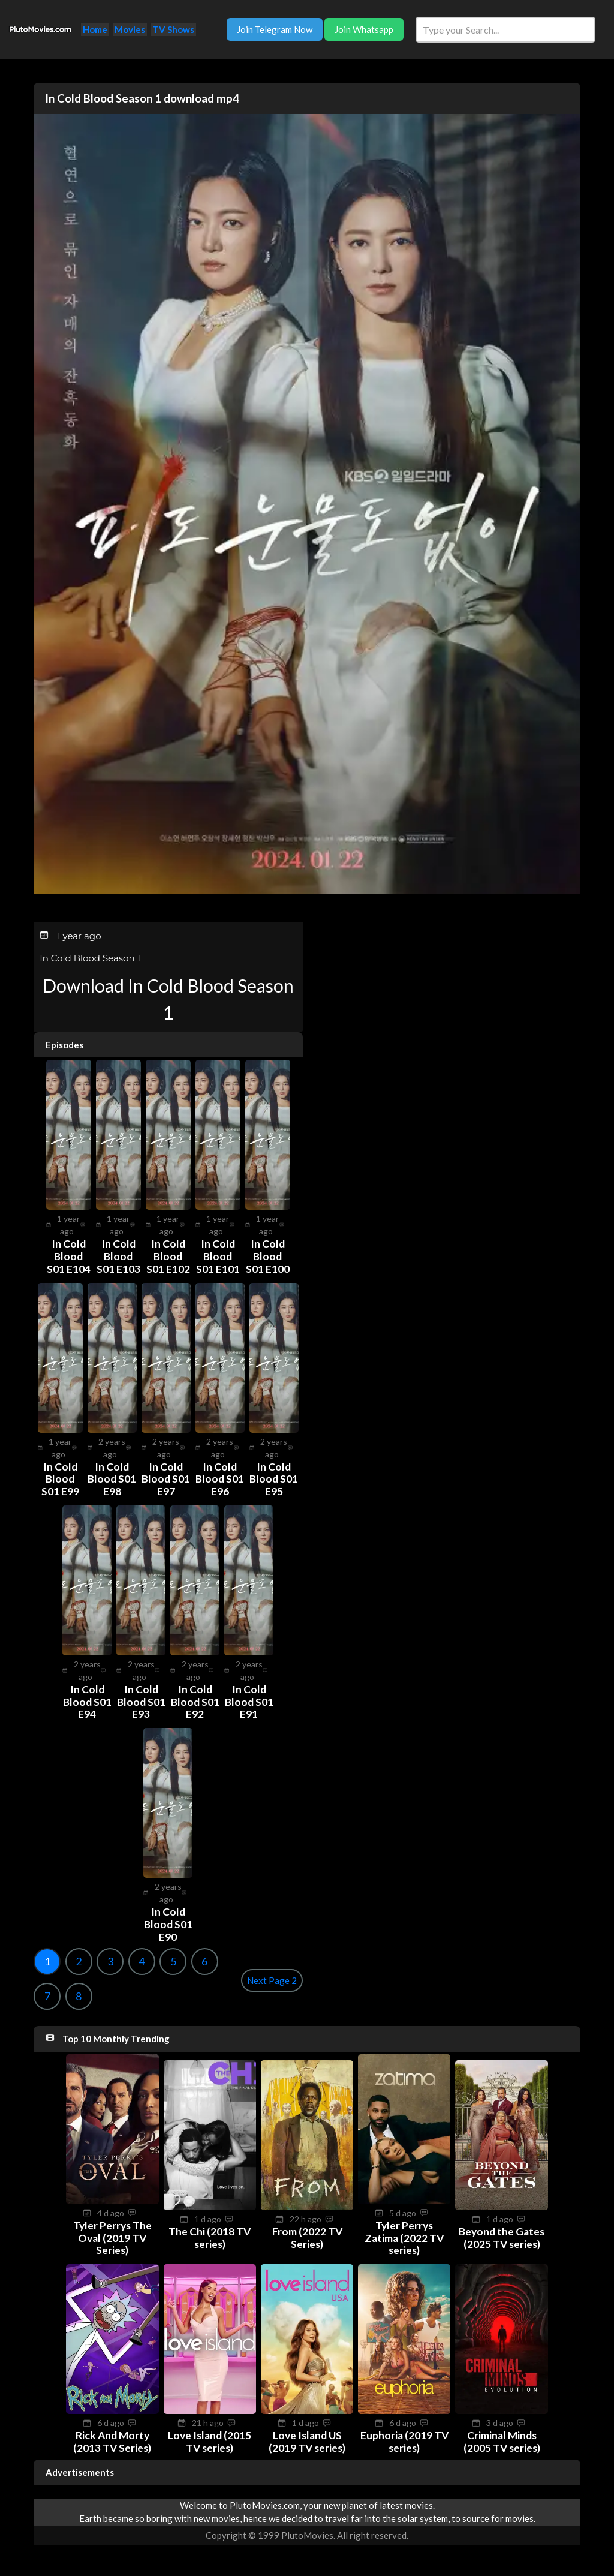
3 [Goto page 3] (110, 1957)
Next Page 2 (272, 1976)
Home (95, 29)
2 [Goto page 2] (79, 1957)
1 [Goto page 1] (47, 1957)
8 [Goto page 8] (79, 1992)
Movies (130, 29)
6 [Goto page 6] (204, 1957)
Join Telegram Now (274, 29)
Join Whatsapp (364, 29)
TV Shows (173, 29)
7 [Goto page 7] (47, 1992)
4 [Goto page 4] (142, 1957)
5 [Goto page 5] (173, 1957)
